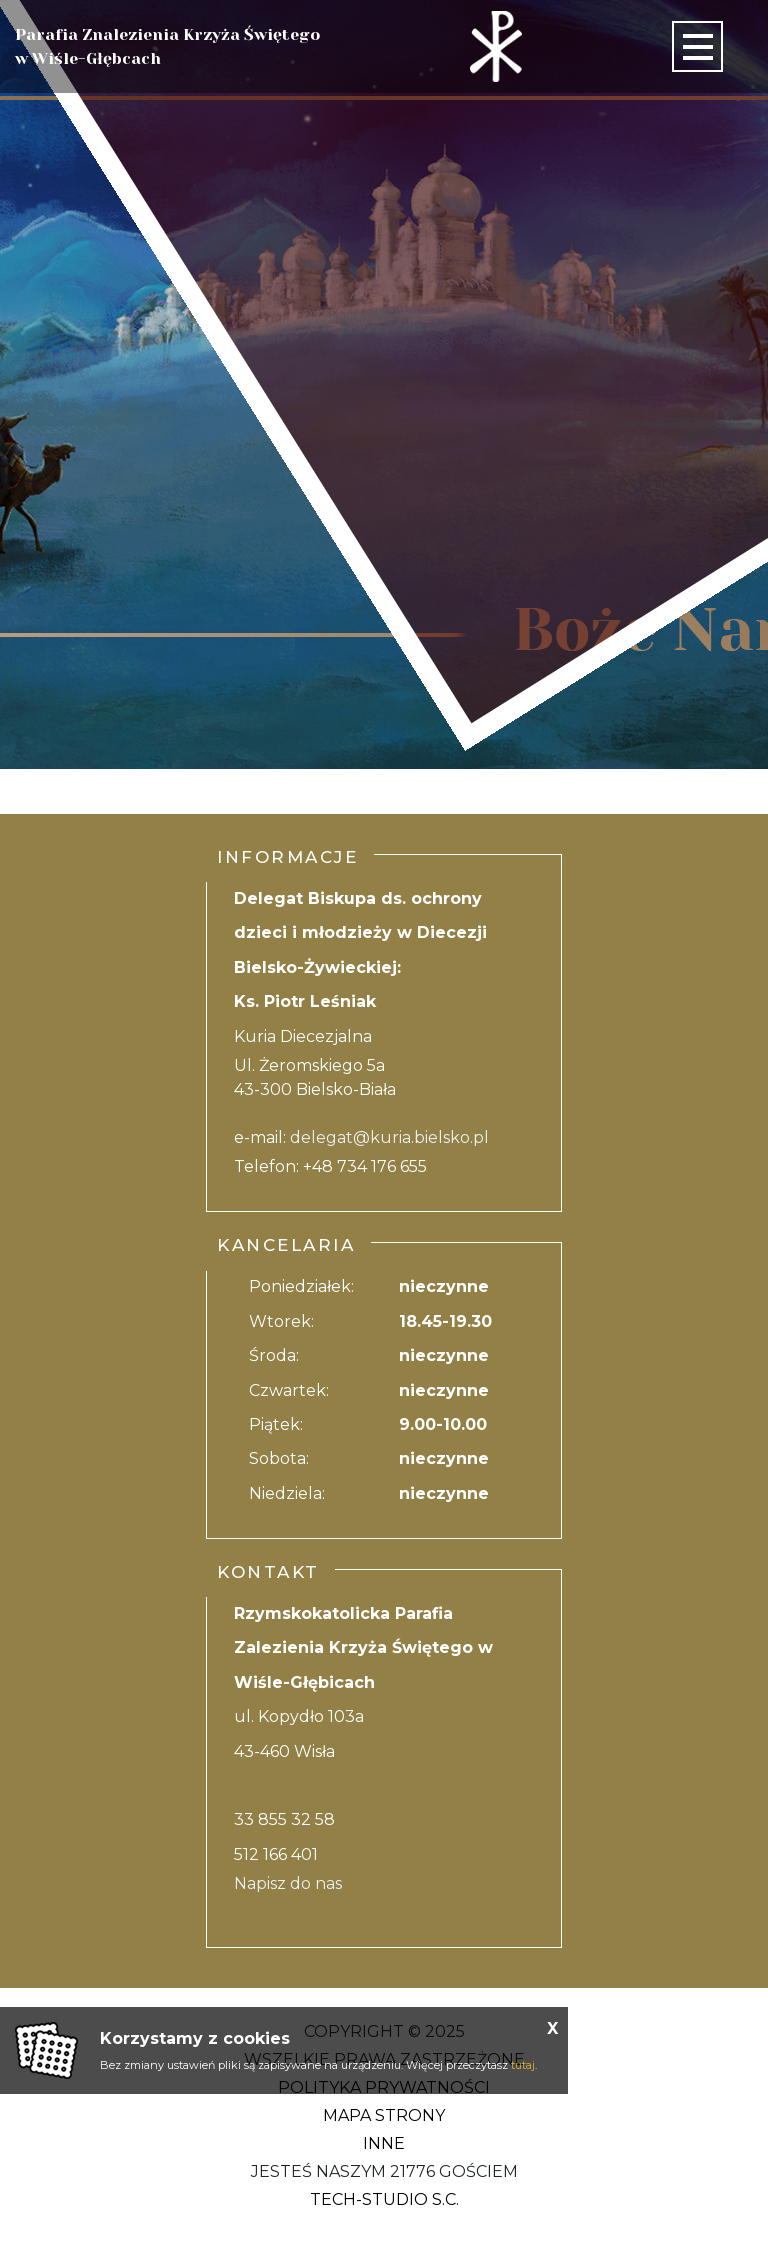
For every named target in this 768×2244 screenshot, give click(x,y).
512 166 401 (276, 1854)
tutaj (523, 2065)
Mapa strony (384, 2115)
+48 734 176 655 (365, 1166)
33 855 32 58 (284, 1819)
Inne (384, 2143)
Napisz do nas (288, 1883)
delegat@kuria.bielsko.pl (389, 1137)
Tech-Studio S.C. (384, 2199)
